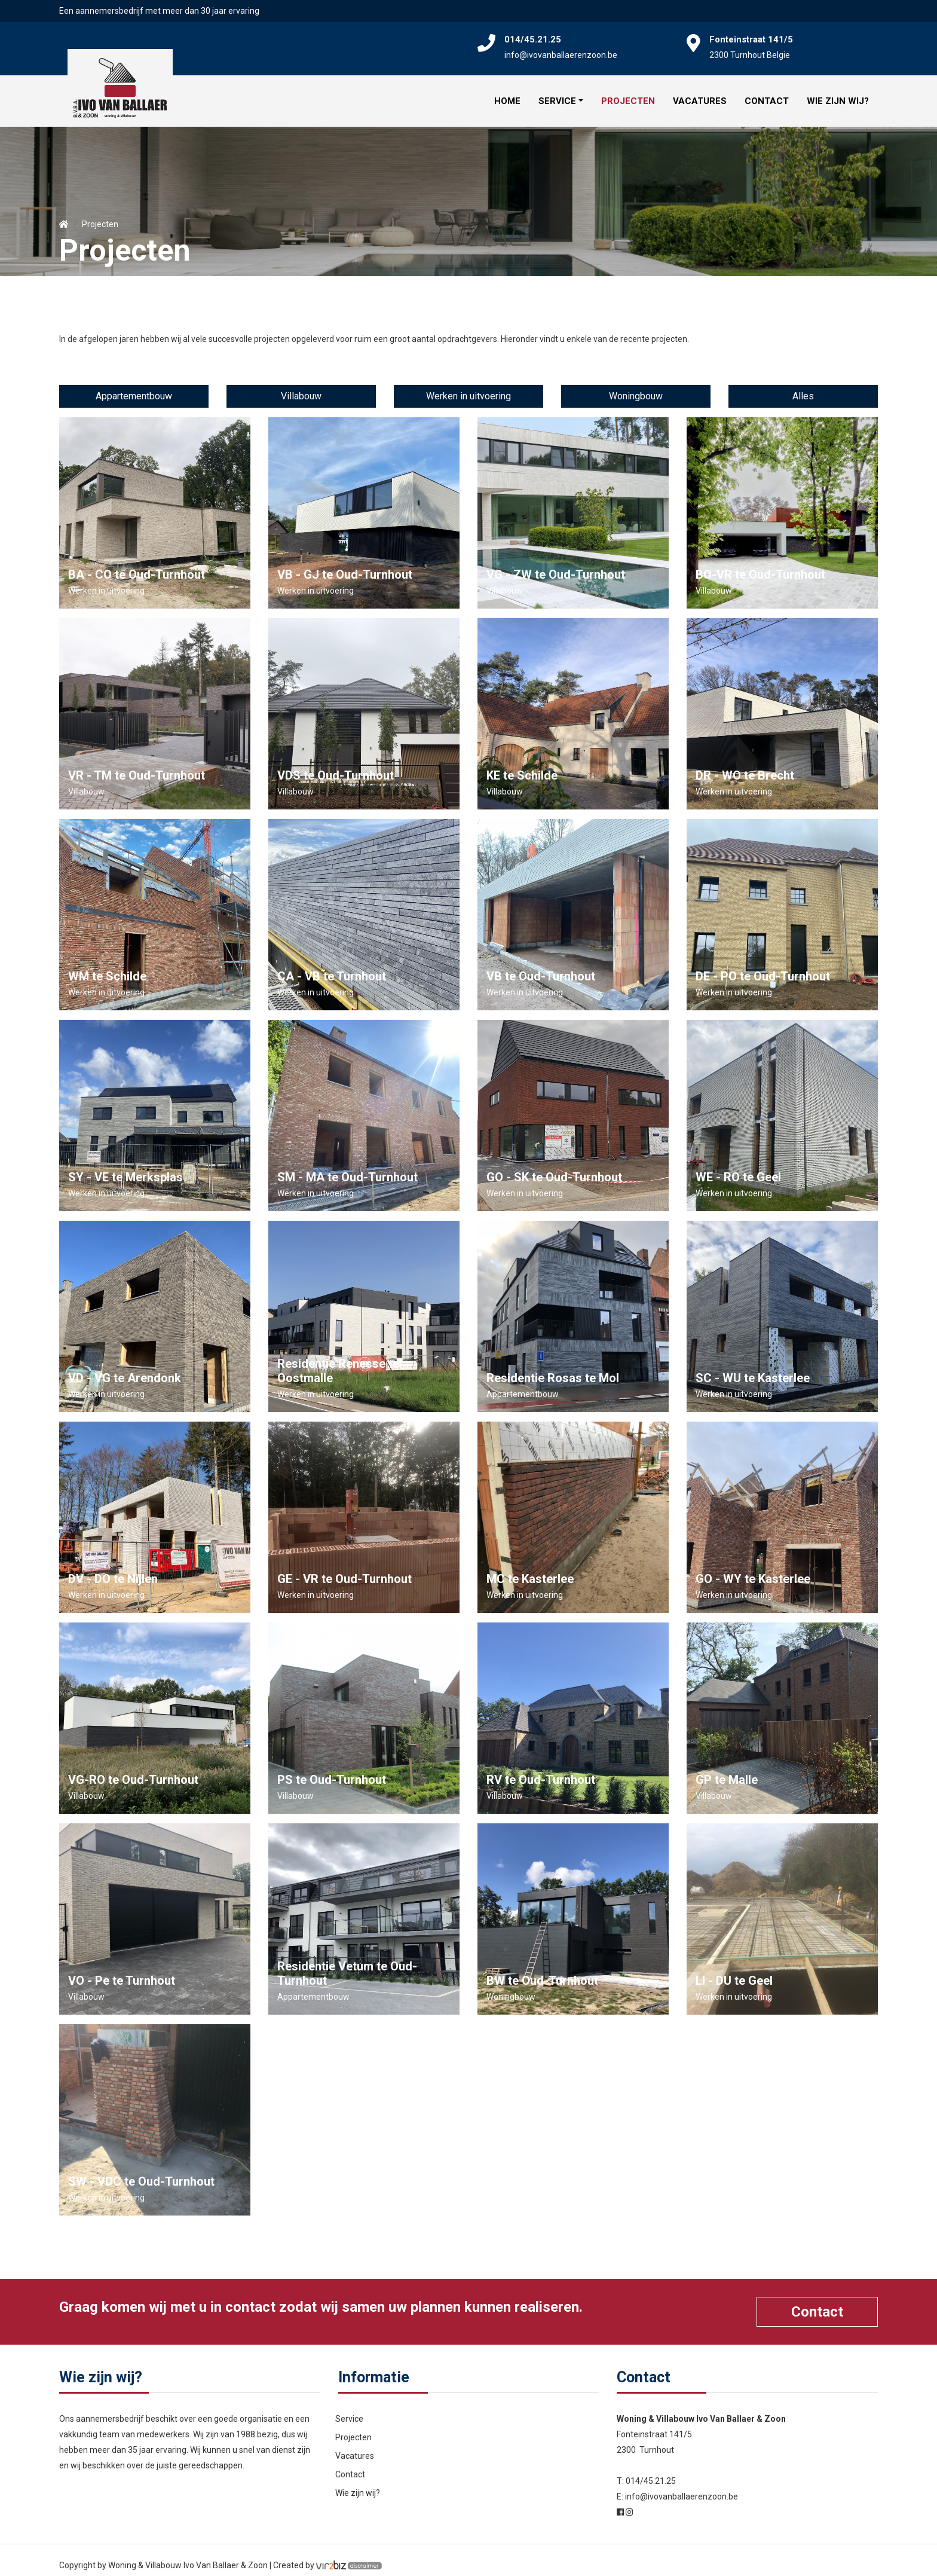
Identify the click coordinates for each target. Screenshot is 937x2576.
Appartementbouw (134, 385)
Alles (803, 385)
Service (557, 95)
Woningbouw (636, 385)
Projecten (628, 95)
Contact (767, 95)
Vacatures (700, 95)
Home (507, 95)
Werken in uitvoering (468, 385)
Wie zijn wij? (838, 95)
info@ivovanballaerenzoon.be (560, 55)
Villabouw (301, 385)
